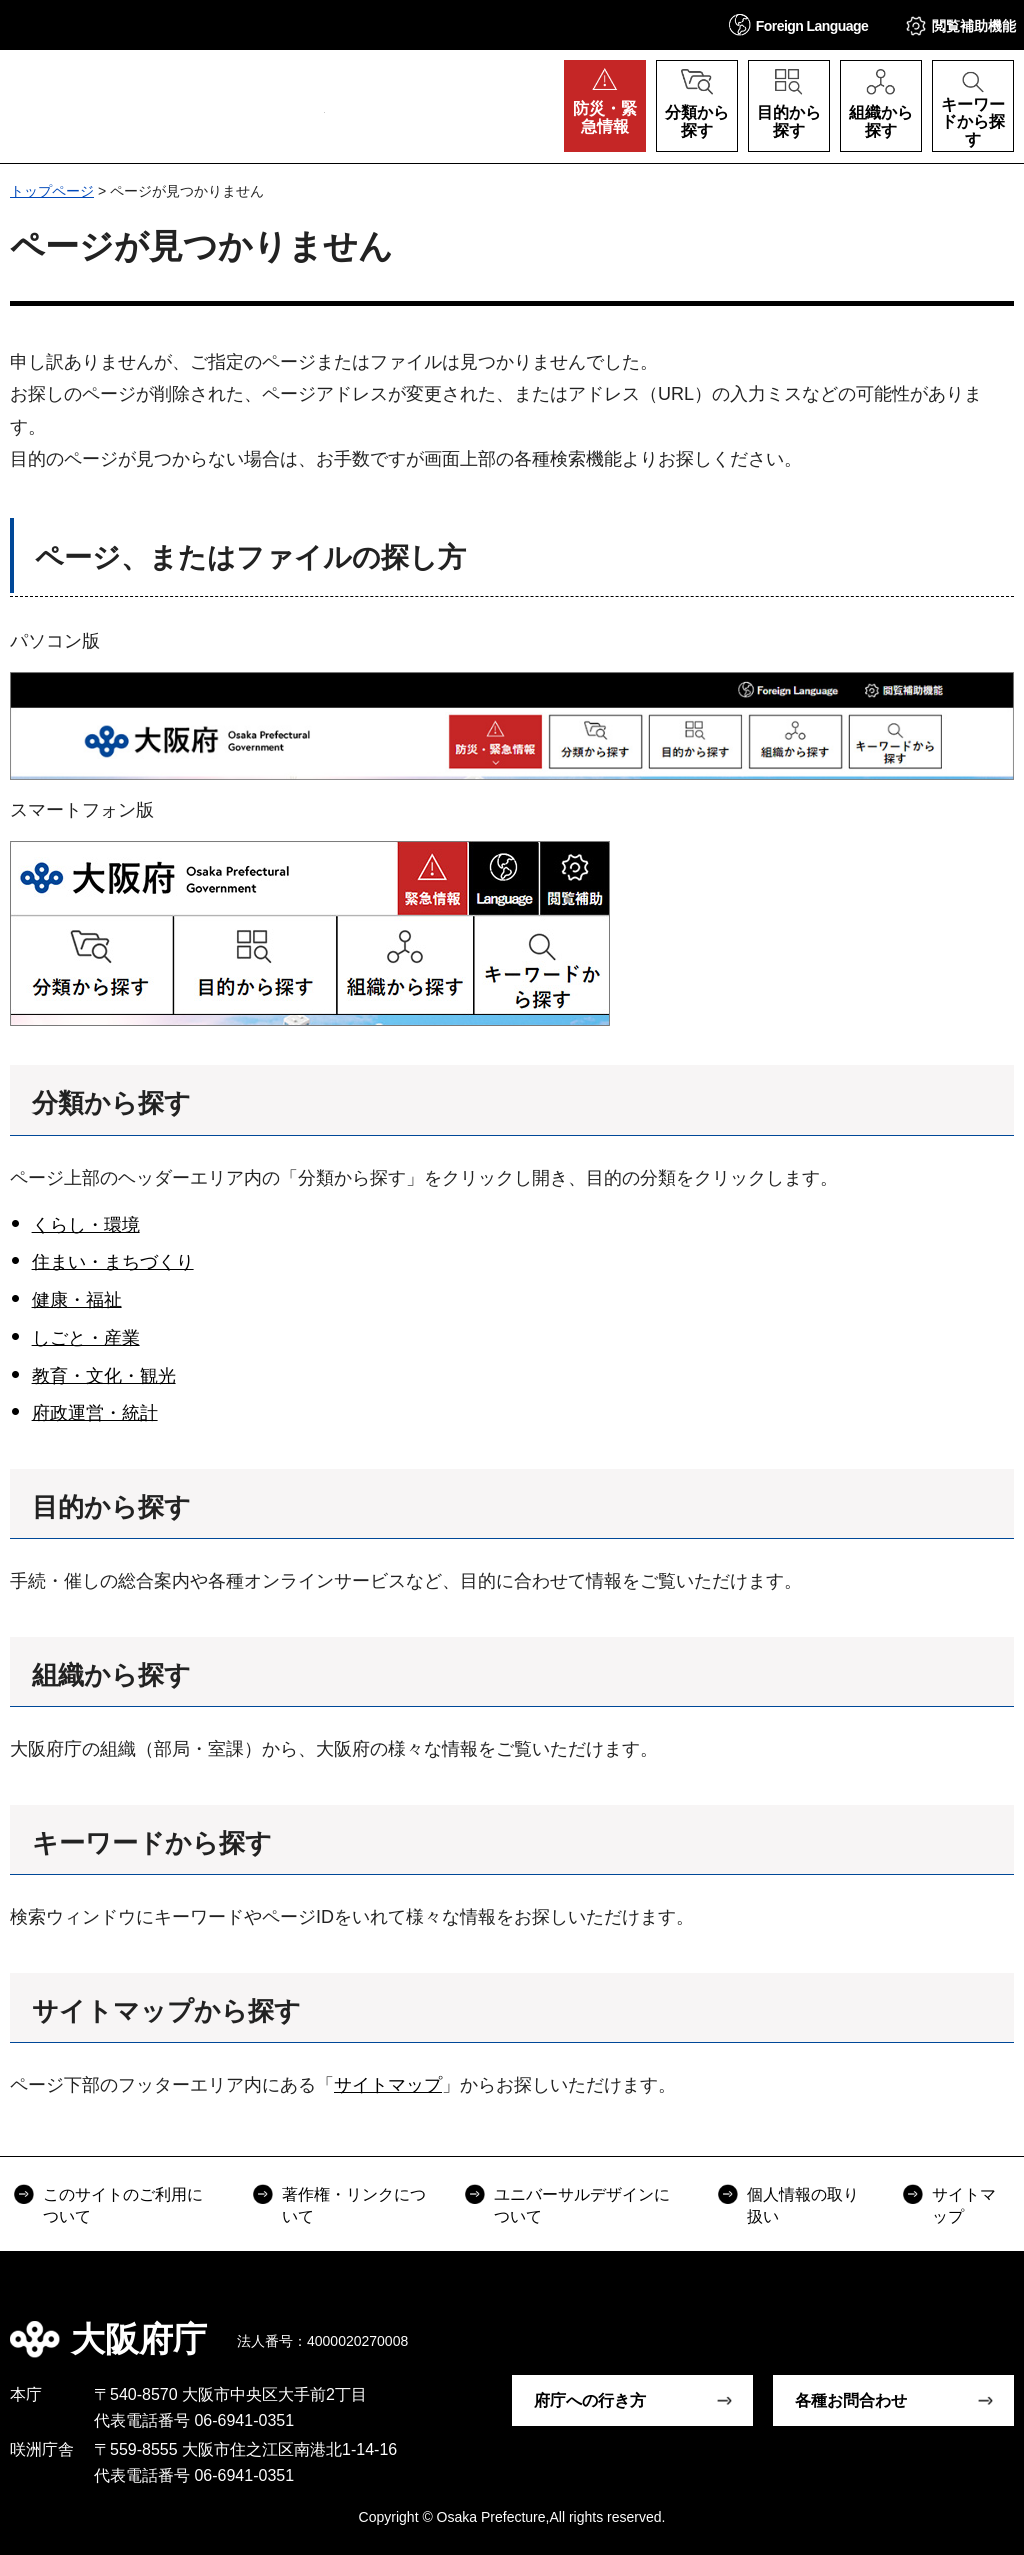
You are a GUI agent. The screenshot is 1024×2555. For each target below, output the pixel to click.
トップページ (52, 191)
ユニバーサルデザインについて (582, 2205)
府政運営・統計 (95, 1413)
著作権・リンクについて (354, 2205)
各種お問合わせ (851, 2400)
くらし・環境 (86, 1225)
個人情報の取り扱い (803, 2205)
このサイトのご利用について (123, 2205)
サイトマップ (388, 2085)
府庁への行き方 (590, 2400)
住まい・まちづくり (113, 1262)
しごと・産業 (86, 1338)
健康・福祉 (77, 1300)
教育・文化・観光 (104, 1376)
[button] (799, 24)
